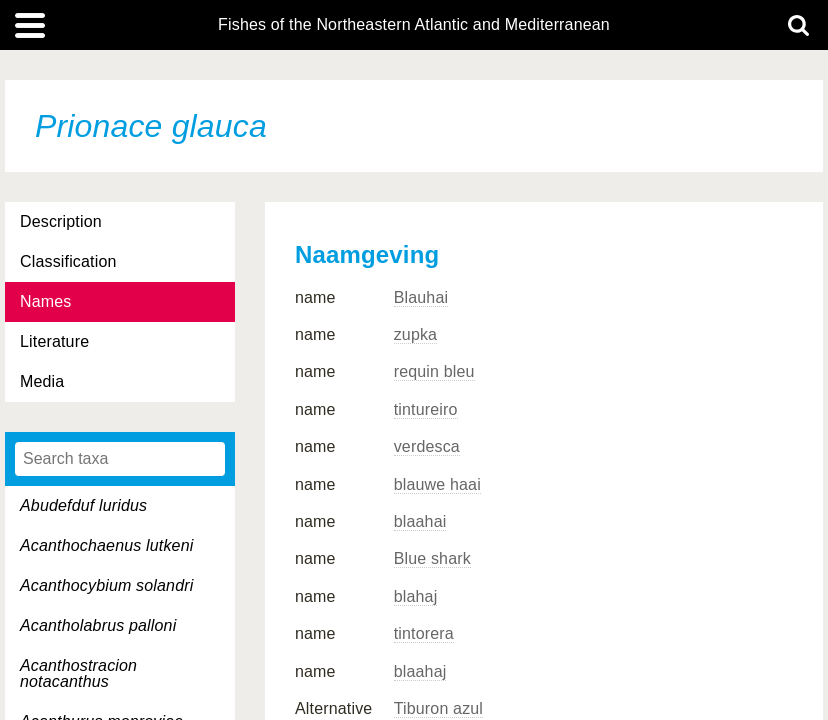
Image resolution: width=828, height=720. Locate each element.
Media (42, 381)
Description (61, 221)
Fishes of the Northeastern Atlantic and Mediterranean (414, 25)
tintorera (424, 633)
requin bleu (434, 371)
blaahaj (420, 671)
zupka (416, 334)
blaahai (420, 521)
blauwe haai (437, 484)
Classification (68, 261)
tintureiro (426, 409)
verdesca (427, 446)
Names (45, 301)
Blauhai (421, 297)
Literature (54, 341)
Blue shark (432, 558)
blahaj (416, 596)
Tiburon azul (438, 708)
